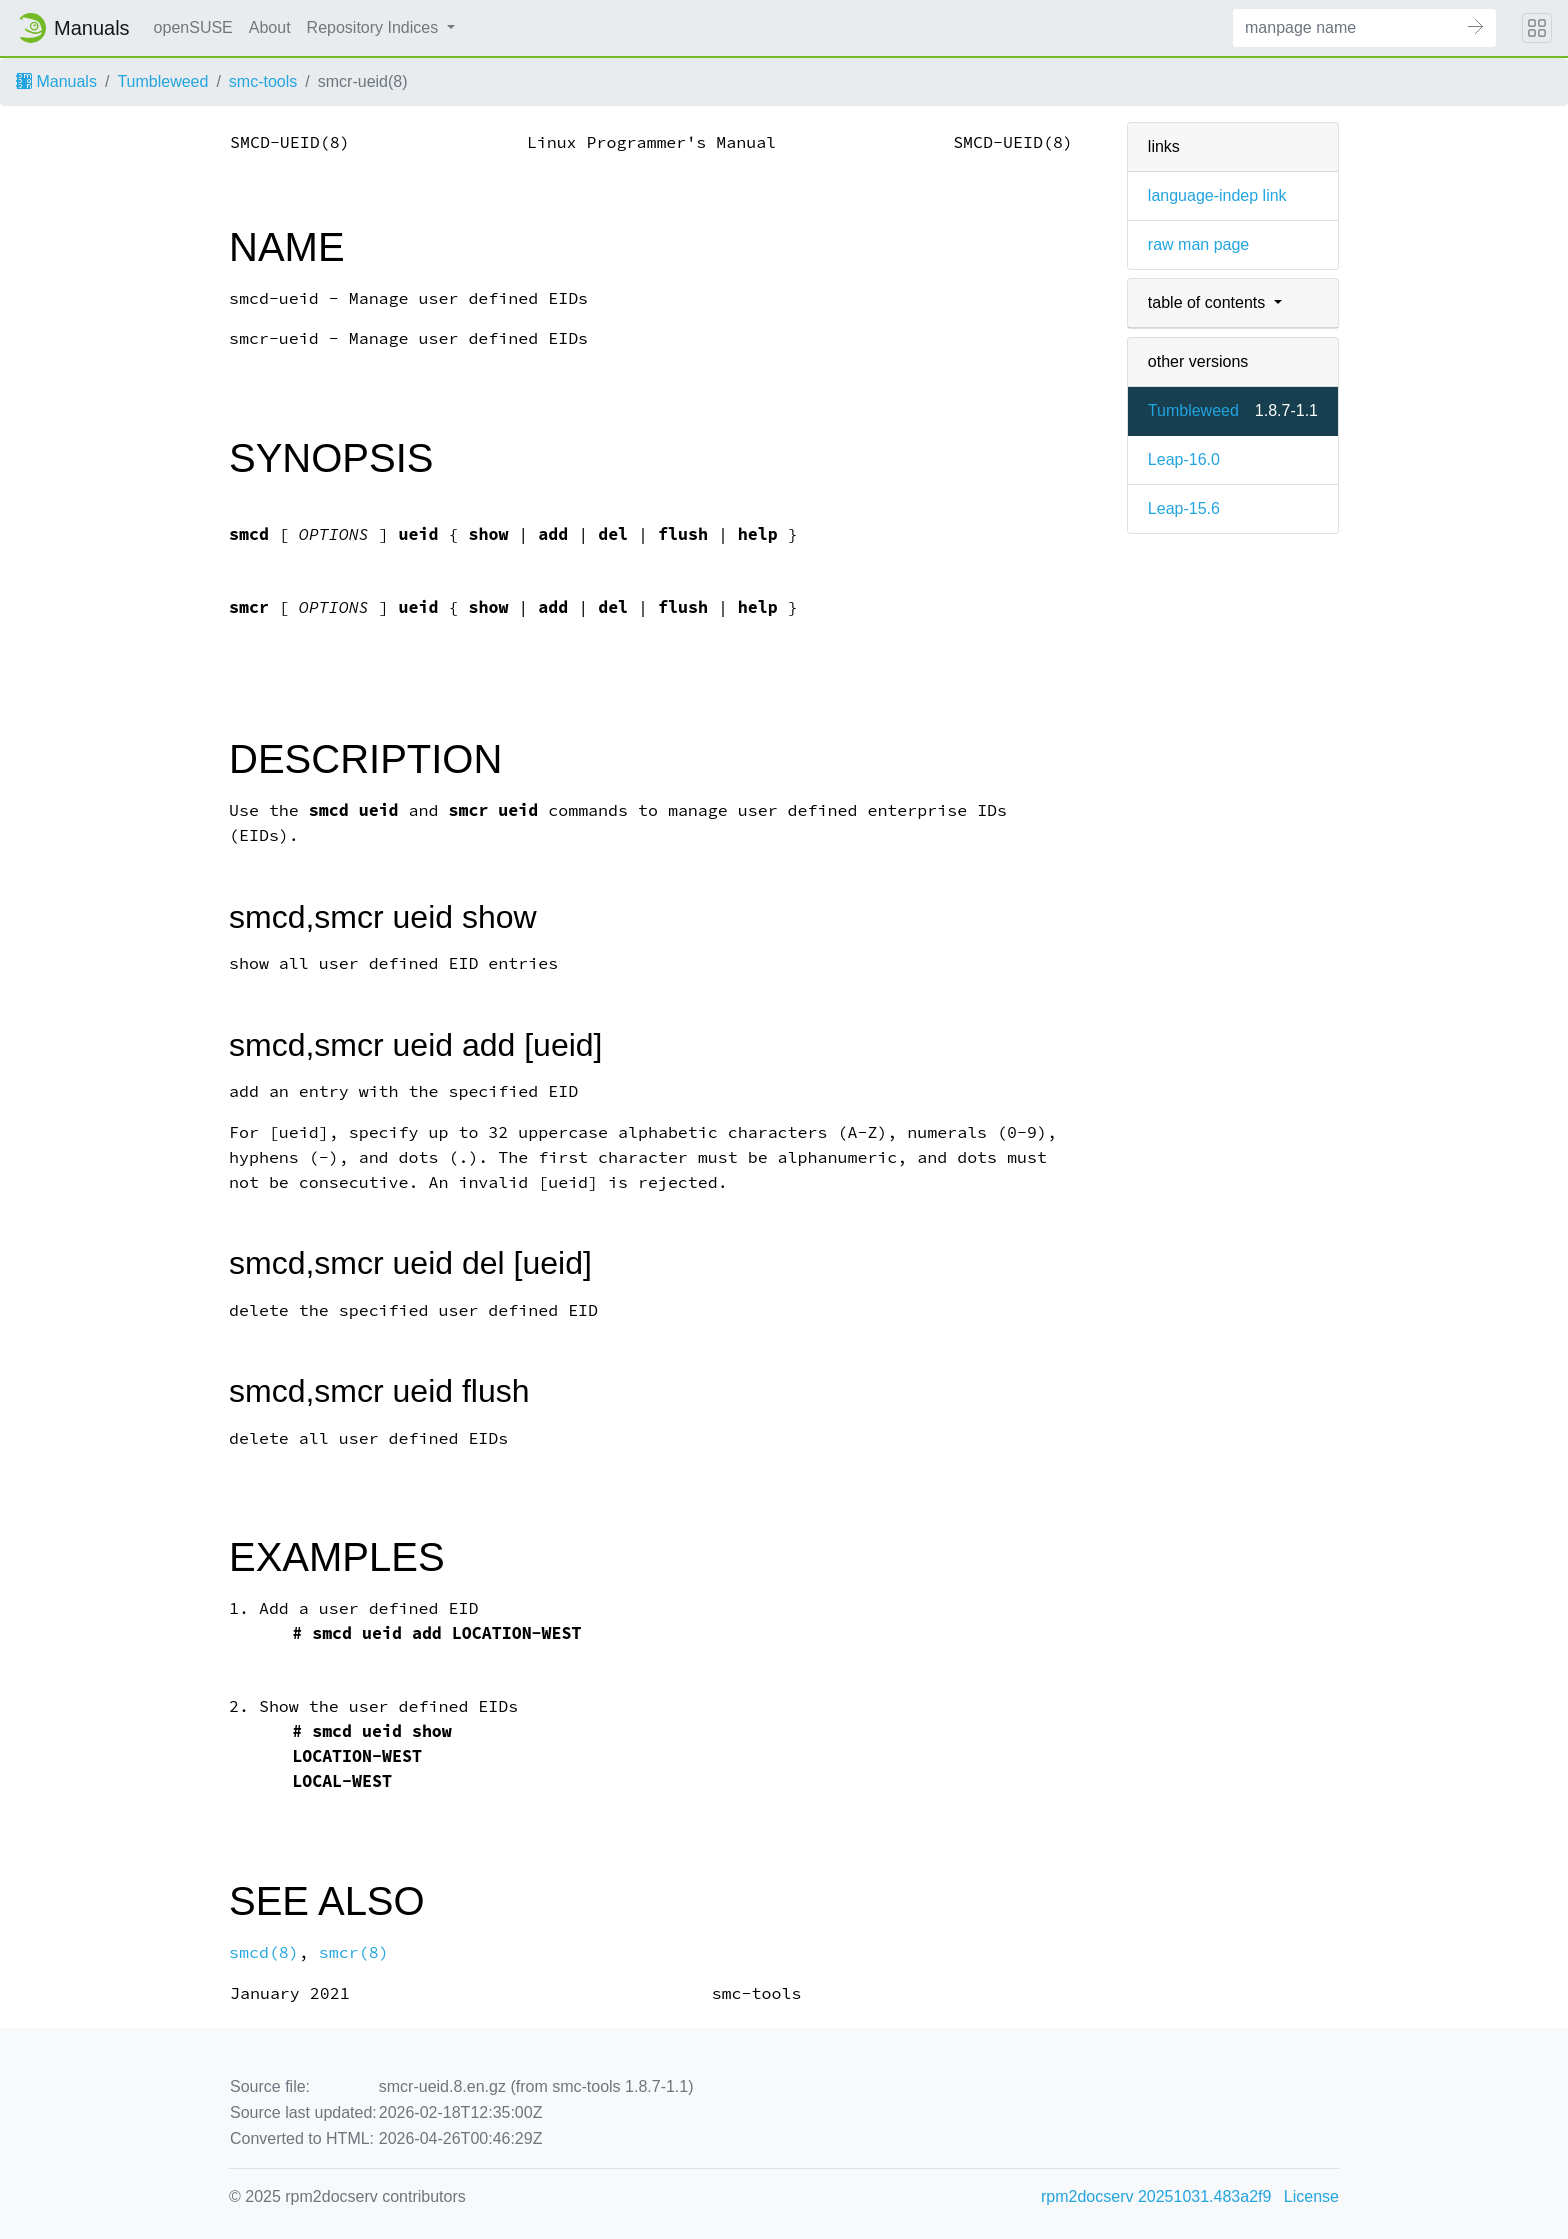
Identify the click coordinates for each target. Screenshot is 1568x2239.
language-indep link (1217, 195)
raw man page (1198, 244)
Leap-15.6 (1184, 508)
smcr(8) (354, 1952)
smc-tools (263, 81)
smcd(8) (264, 1952)
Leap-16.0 (1184, 459)
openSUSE (193, 27)
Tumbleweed (162, 81)
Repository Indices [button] (375, 27)
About (270, 27)
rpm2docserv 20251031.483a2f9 (1156, 2196)
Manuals (56, 81)
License (1311, 2196)
